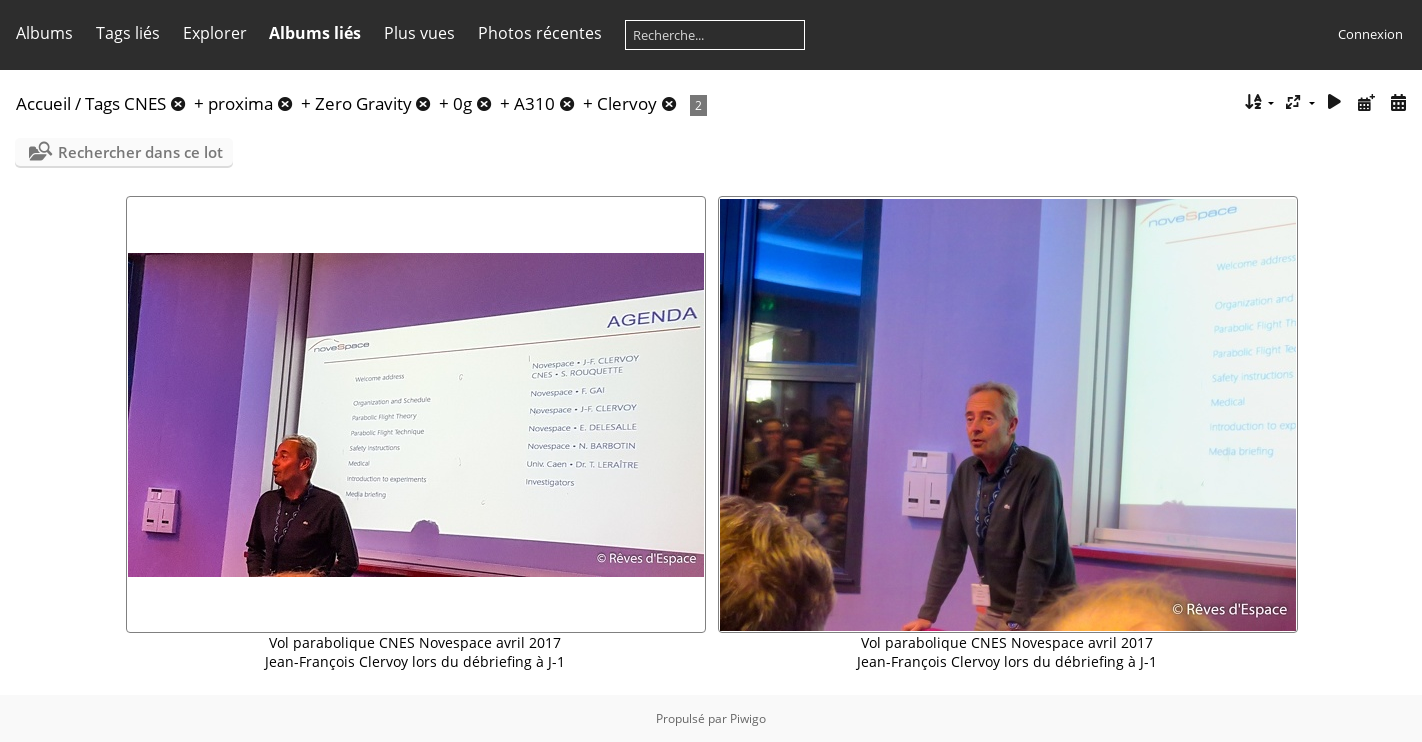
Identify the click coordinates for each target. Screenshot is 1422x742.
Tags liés (128, 33)
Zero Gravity (363, 103)
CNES (145, 103)
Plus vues (419, 33)
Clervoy (627, 103)
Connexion (1370, 34)
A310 (534, 103)
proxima (240, 103)
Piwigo (748, 718)
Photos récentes (540, 33)
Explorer (215, 33)
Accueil (43, 103)
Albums (44, 33)
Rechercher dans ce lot (140, 152)
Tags (102, 103)
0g (462, 103)
